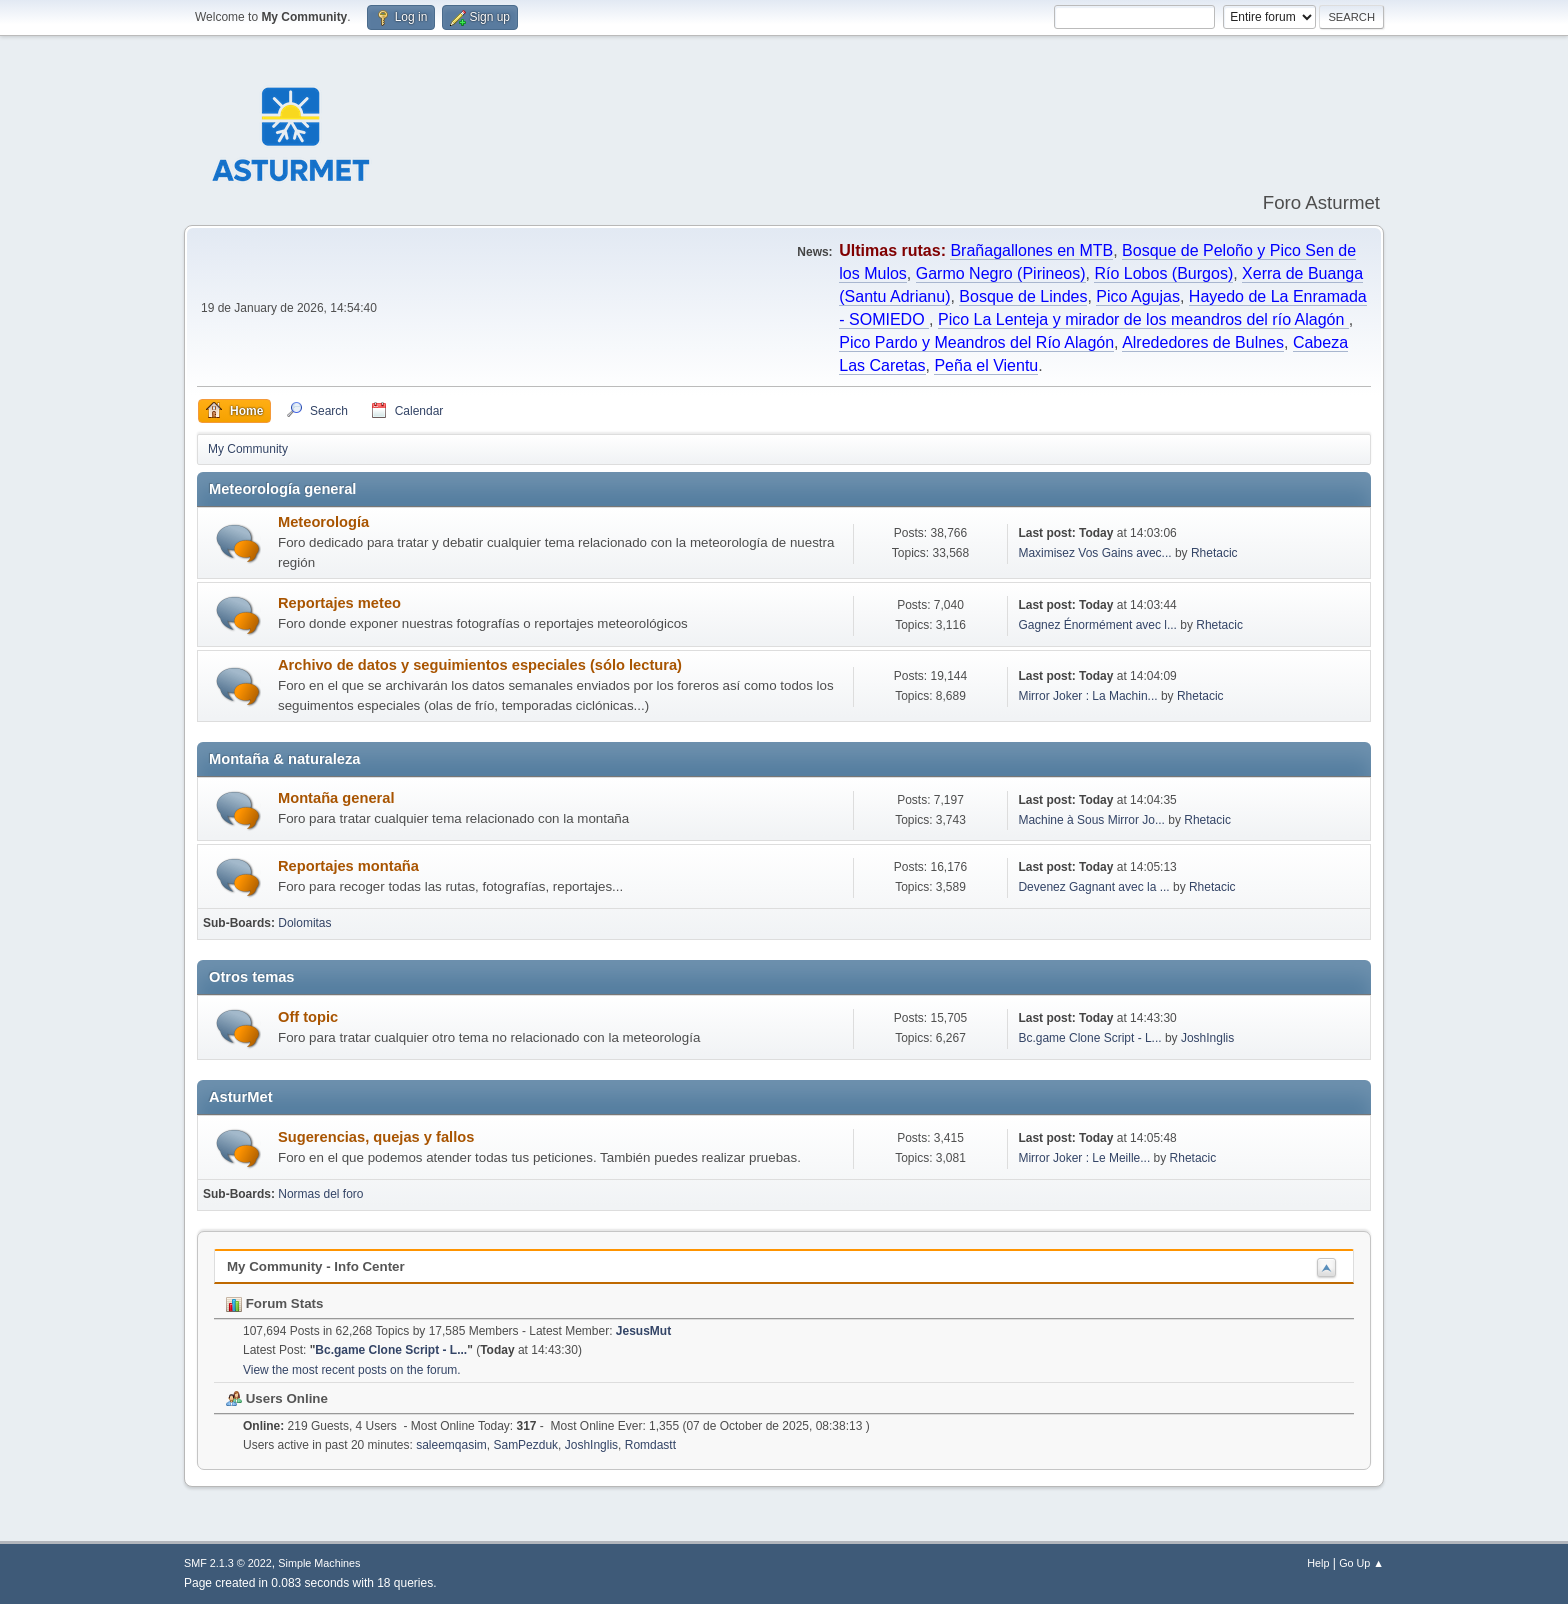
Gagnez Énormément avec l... (1097, 625)
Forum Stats (274, 1303)
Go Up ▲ (1361, 1563)
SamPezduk (525, 1445)
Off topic (308, 1017)
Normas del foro (320, 1194)
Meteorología (323, 522)
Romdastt (650, 1445)
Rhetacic (1214, 553)
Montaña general (336, 798)
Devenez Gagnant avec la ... (1093, 887)
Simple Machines (319, 1563)
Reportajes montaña (348, 866)
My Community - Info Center (316, 1266)
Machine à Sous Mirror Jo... (1091, 820)
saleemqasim (451, 1445)
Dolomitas (304, 923)
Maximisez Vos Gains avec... (1094, 553)
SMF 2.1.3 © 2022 (228, 1563)
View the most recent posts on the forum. (352, 1370)
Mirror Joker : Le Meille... (1084, 1158)
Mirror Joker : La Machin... (1087, 696)
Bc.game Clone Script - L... (1089, 1038)
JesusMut (643, 1331)
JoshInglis (1207, 1038)
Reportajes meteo (339, 603)
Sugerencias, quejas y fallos (376, 1137)
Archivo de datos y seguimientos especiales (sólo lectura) (480, 665)
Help (1318, 1563)
